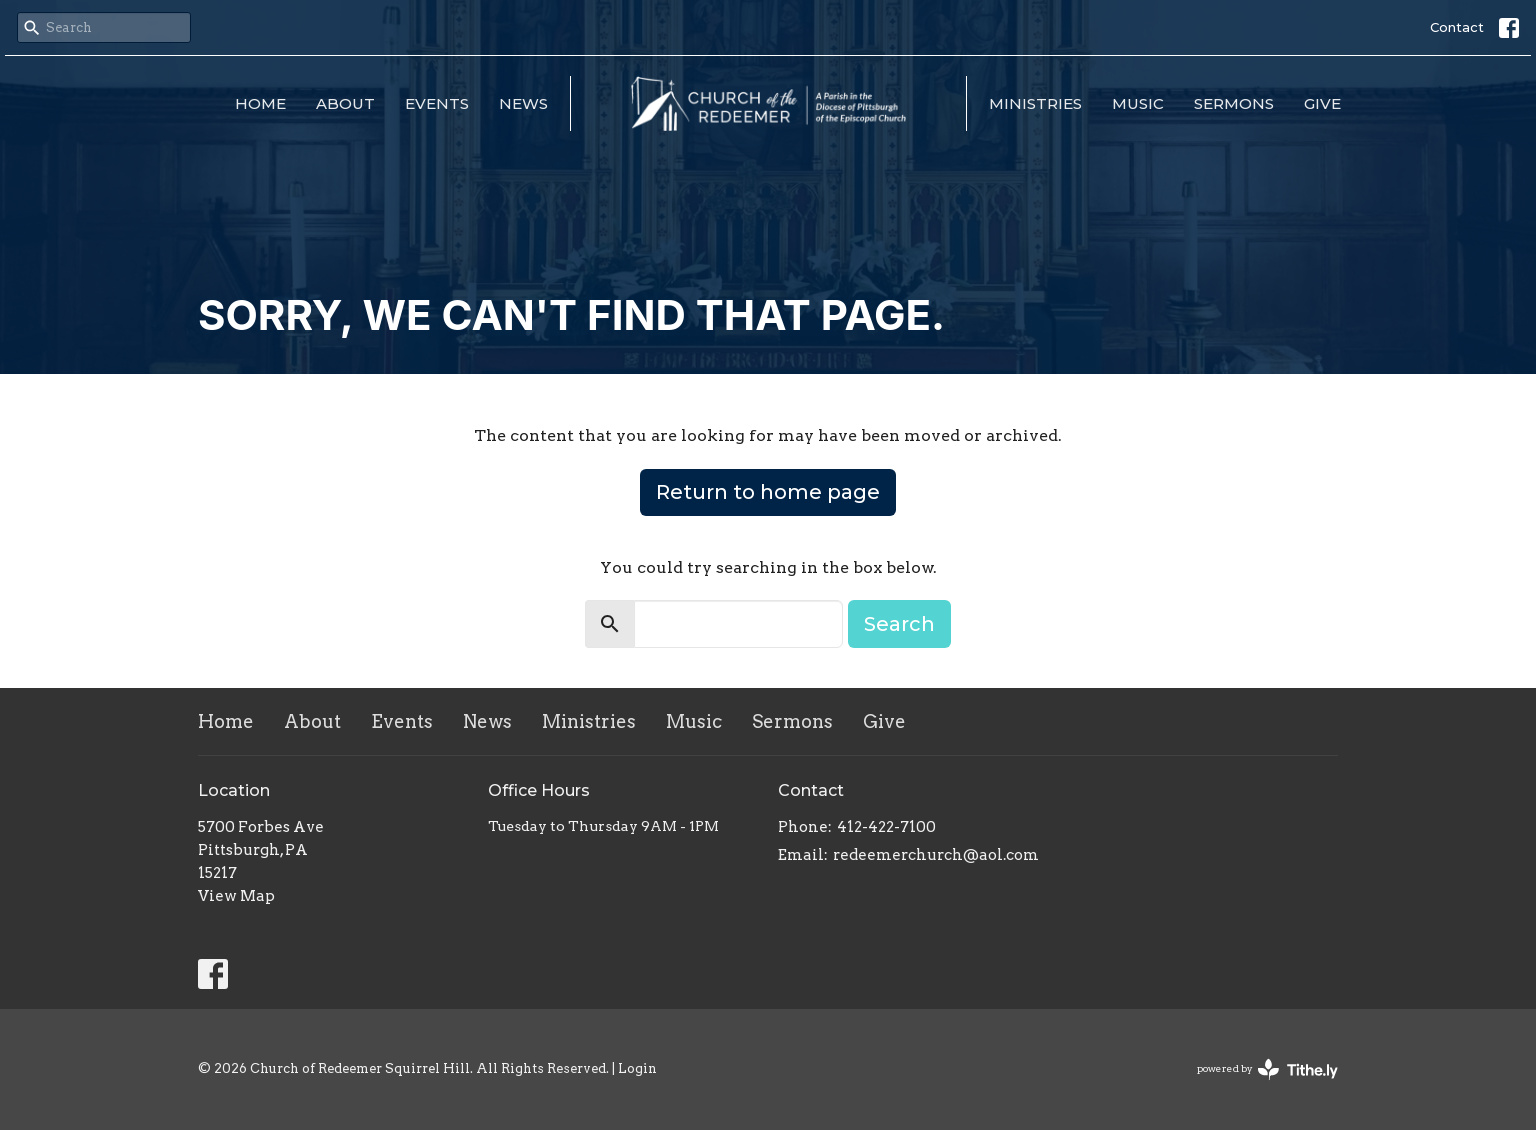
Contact (1457, 27)
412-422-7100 (886, 827)
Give (1322, 103)
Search (899, 624)
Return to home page (768, 492)
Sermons (1234, 103)
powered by (1267, 1069)
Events (437, 103)
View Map (236, 896)
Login (637, 1068)
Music (1138, 103)
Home (260, 103)
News (523, 103)
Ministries (1035, 103)
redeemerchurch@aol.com (936, 855)
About (345, 103)
